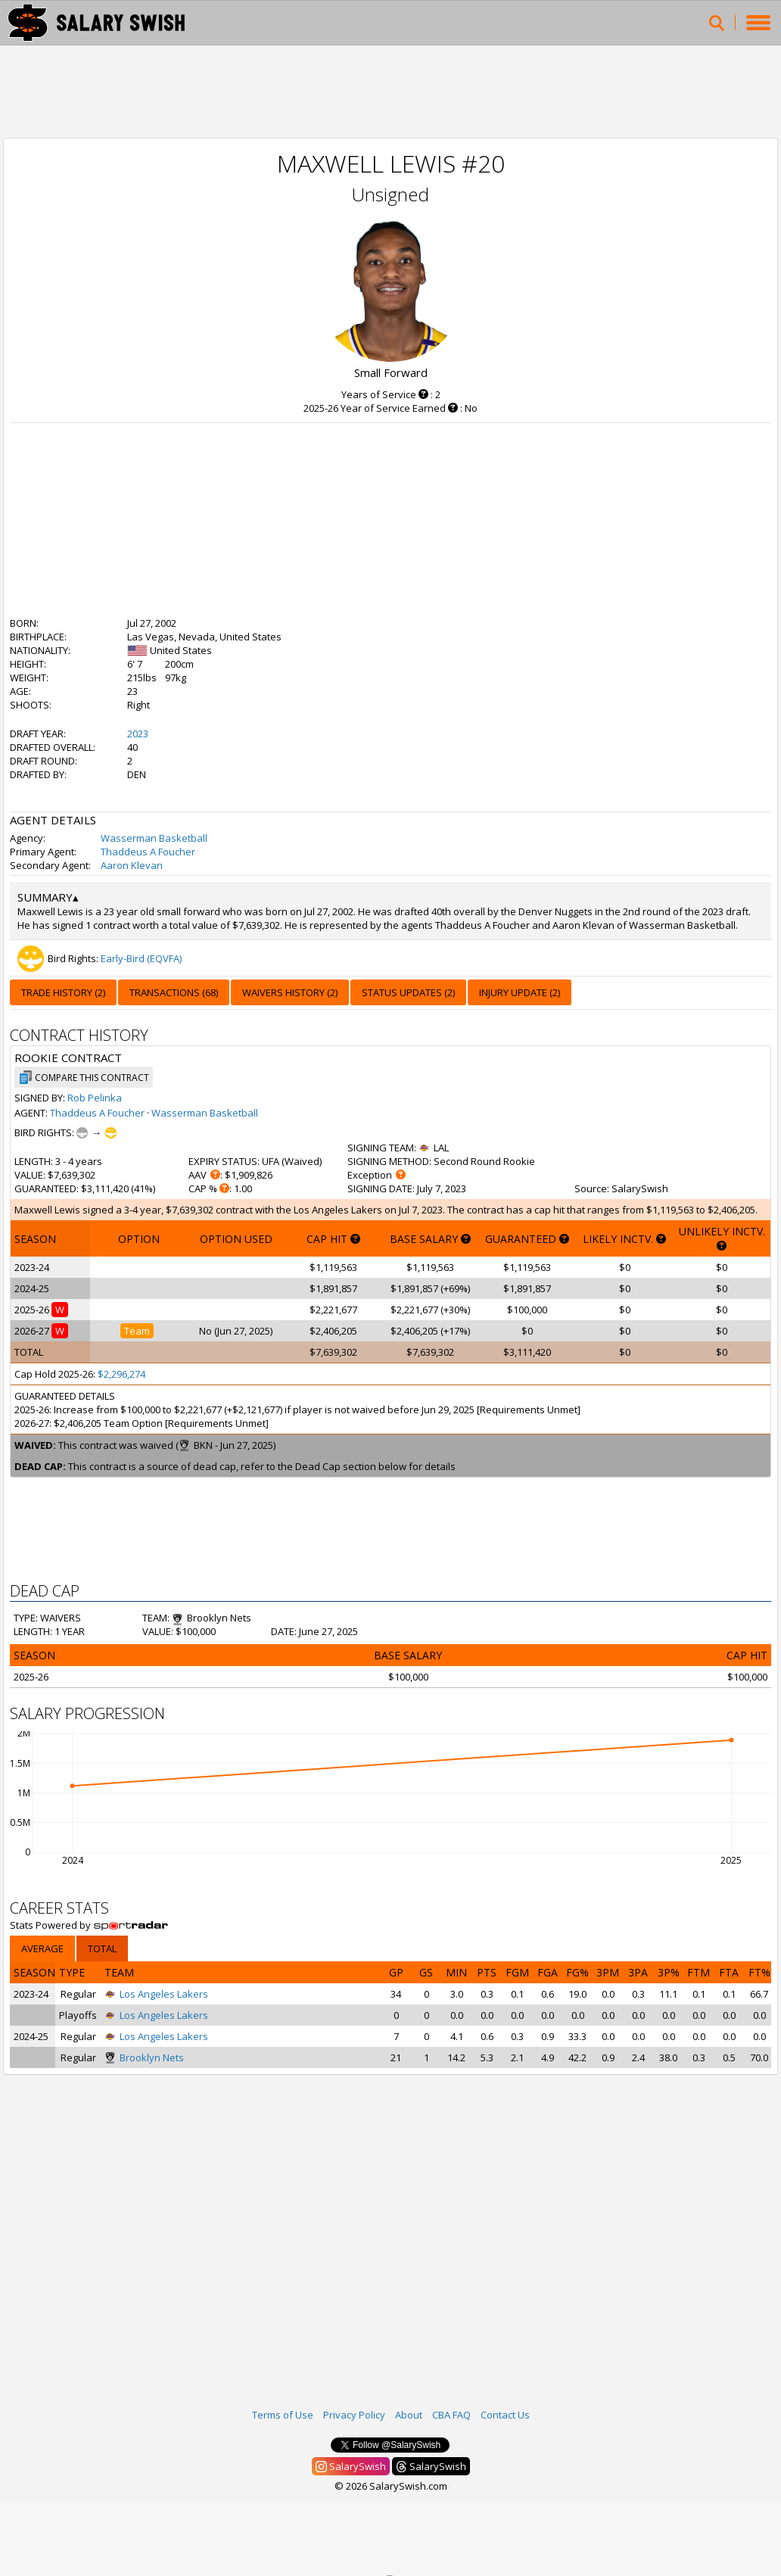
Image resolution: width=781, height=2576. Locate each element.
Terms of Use (282, 2415)
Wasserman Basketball (154, 838)
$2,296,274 (121, 1374)
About (408, 2415)
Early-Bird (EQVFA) (141, 958)
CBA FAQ (451, 2415)
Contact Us (505, 2415)
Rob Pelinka (94, 1097)
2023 (137, 733)
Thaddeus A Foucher (148, 851)
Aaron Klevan (132, 865)
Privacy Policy (354, 2415)
